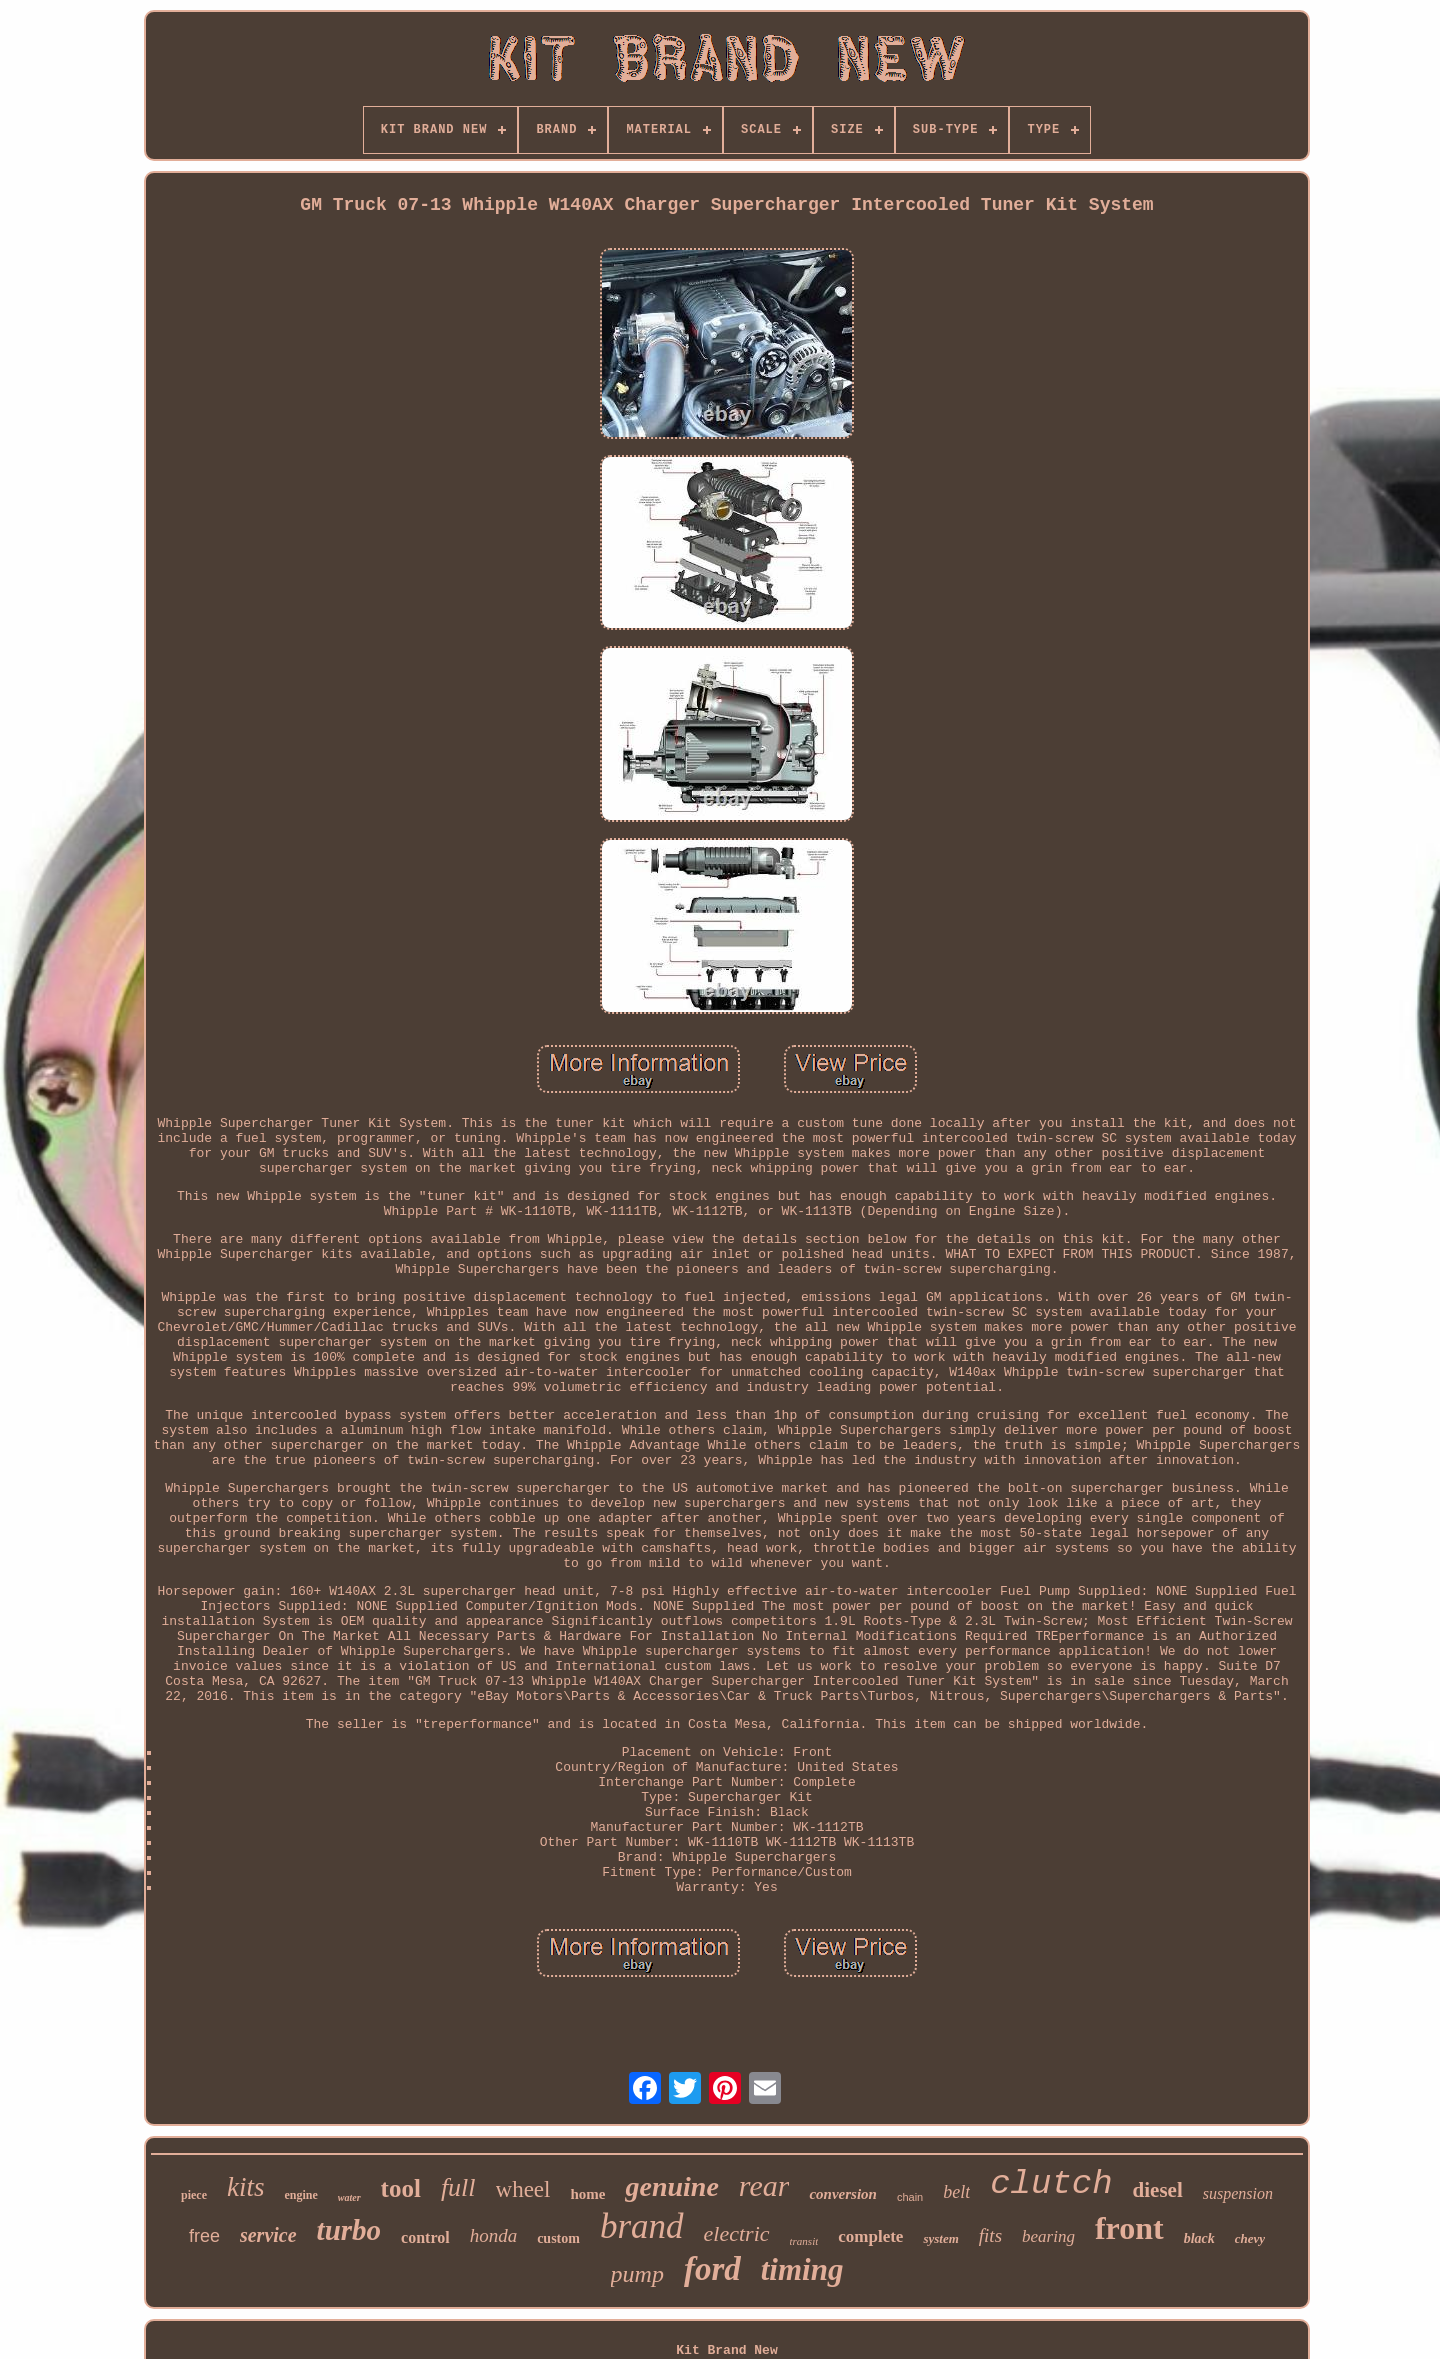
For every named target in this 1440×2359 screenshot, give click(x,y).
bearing (1048, 2236)
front (1129, 2228)
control (425, 2237)
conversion (843, 2194)
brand (642, 2226)
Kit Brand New (726, 2350)
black (1199, 2238)
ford (712, 2269)
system (940, 2238)
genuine (671, 2186)
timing (802, 2269)
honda (494, 2235)
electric (737, 2233)
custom (558, 2238)
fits (990, 2235)
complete (870, 2236)
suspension (1238, 2193)
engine (300, 2195)
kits (246, 2187)
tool (401, 2188)
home (587, 2194)
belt (956, 2192)
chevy (1250, 2238)
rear (764, 2185)
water (349, 2197)
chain (910, 2197)
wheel (523, 2189)
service (268, 2235)
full (458, 2187)
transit (804, 2241)
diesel (1158, 2190)
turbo (349, 2230)
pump (637, 2274)
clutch (1051, 2184)
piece (194, 2195)
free (204, 2236)
